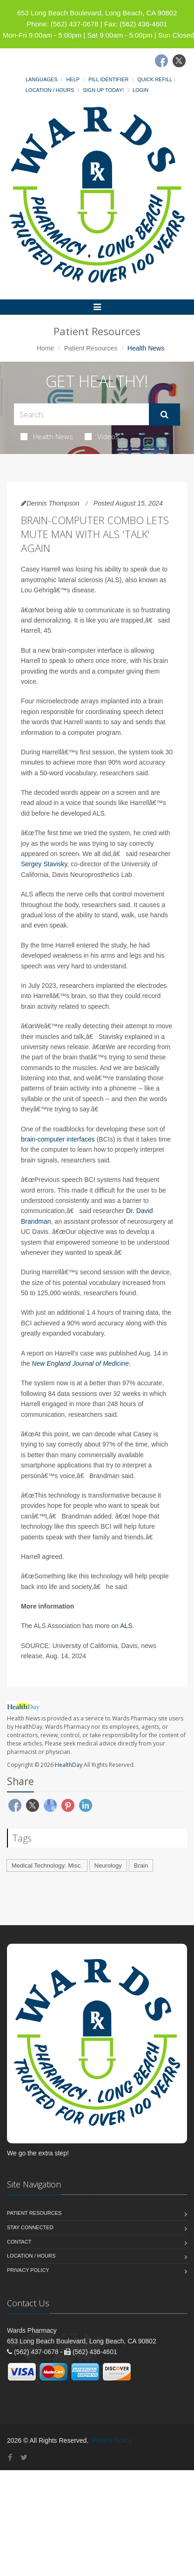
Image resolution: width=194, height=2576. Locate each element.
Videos (102, 436)
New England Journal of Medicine (80, 1363)
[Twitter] (179, 60)
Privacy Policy (28, 2270)
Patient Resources (90, 348)
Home (45, 348)
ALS (126, 1625)
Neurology (108, 1865)
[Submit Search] (164, 414)
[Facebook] (161, 60)
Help (73, 79)
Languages (41, 79)
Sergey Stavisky (44, 864)
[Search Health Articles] (81, 414)
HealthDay (68, 1765)
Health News (46, 436)
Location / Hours (50, 90)
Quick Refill (154, 79)
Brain (141, 1865)
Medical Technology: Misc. (47, 1865)
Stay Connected (30, 2227)
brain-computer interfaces (58, 1139)
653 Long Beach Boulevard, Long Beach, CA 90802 (97, 13)
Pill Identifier (108, 79)
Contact (19, 2242)
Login (140, 90)
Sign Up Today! (103, 90)
